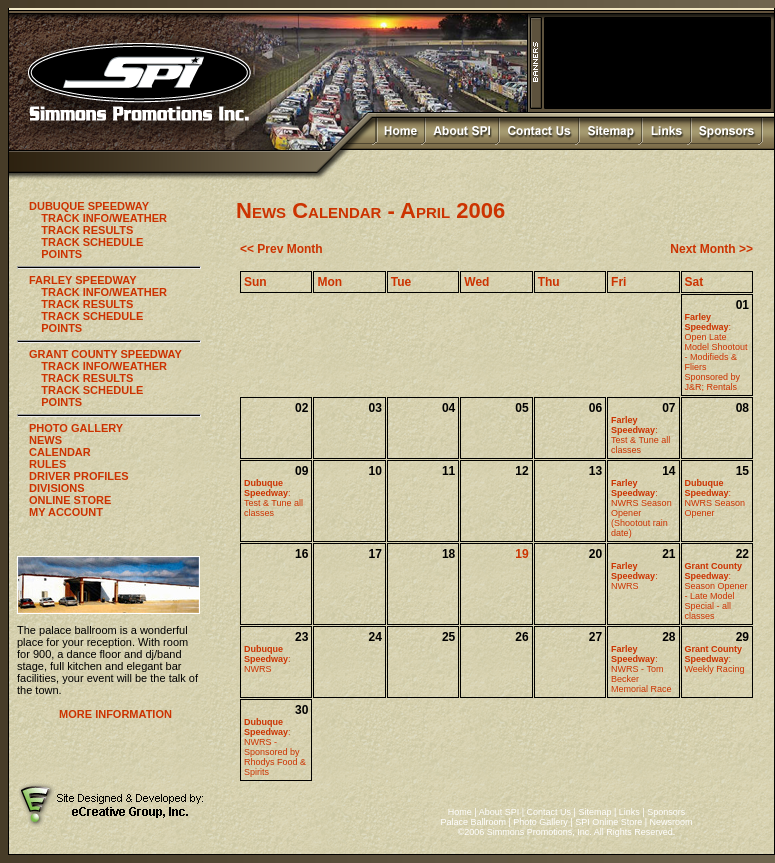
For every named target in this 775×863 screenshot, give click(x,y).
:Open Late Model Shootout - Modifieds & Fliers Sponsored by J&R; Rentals (716, 352)
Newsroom (671, 822)
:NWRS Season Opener (715, 498)
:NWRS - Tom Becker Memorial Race (641, 669)
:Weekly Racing (715, 659)
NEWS (45, 440)
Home (460, 812)
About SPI (499, 812)
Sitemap (594, 812)
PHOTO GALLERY (76, 428)
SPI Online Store (608, 822)
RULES (47, 464)
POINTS (61, 254)
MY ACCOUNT (66, 512)
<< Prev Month (281, 249)
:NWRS (634, 576)
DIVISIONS (57, 488)
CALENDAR (60, 452)
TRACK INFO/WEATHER (104, 218)
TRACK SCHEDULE (92, 242)
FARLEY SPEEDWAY (83, 280)
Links (629, 812)
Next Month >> (711, 249)
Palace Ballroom (473, 822)
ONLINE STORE (70, 500)
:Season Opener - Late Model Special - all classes (716, 591)
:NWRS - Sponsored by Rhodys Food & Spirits (275, 747)
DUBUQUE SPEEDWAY (89, 206)
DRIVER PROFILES (79, 476)
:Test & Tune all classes (640, 435)
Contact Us (549, 812)
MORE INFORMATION (115, 714)
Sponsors (666, 812)
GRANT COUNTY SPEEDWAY (105, 354)
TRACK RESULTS (87, 230)
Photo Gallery (540, 822)
